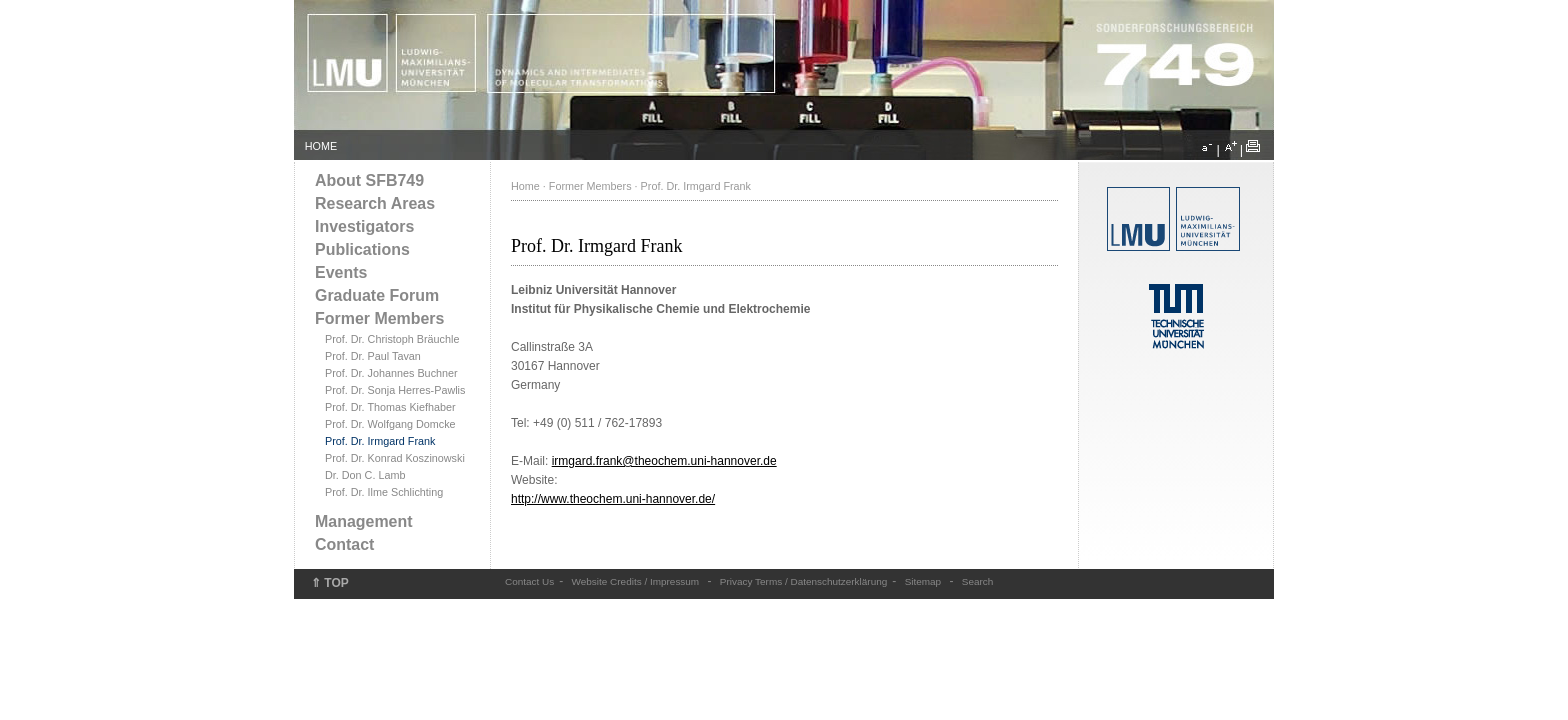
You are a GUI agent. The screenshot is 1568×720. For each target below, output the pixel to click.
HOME (321, 146)
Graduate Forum (377, 295)
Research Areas (375, 203)
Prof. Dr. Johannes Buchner (391, 373)
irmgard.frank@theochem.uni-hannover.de (664, 461)
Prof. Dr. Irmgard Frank (380, 441)
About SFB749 (369, 180)
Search (978, 581)
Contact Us (529, 581)
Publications (362, 249)
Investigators (364, 226)
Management (364, 521)
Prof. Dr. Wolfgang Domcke (390, 424)
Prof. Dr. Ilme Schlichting (384, 492)
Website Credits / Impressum (636, 581)
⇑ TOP (330, 583)
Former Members (379, 318)
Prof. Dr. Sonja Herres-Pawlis (395, 390)
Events (341, 272)
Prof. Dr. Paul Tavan (373, 356)
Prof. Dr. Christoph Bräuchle (392, 339)
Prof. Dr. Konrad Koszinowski (395, 458)
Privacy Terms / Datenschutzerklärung (803, 581)
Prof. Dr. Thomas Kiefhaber (390, 407)
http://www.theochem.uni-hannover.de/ (613, 499)
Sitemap (923, 581)
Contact (344, 544)
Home (525, 186)
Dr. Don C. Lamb (365, 475)
